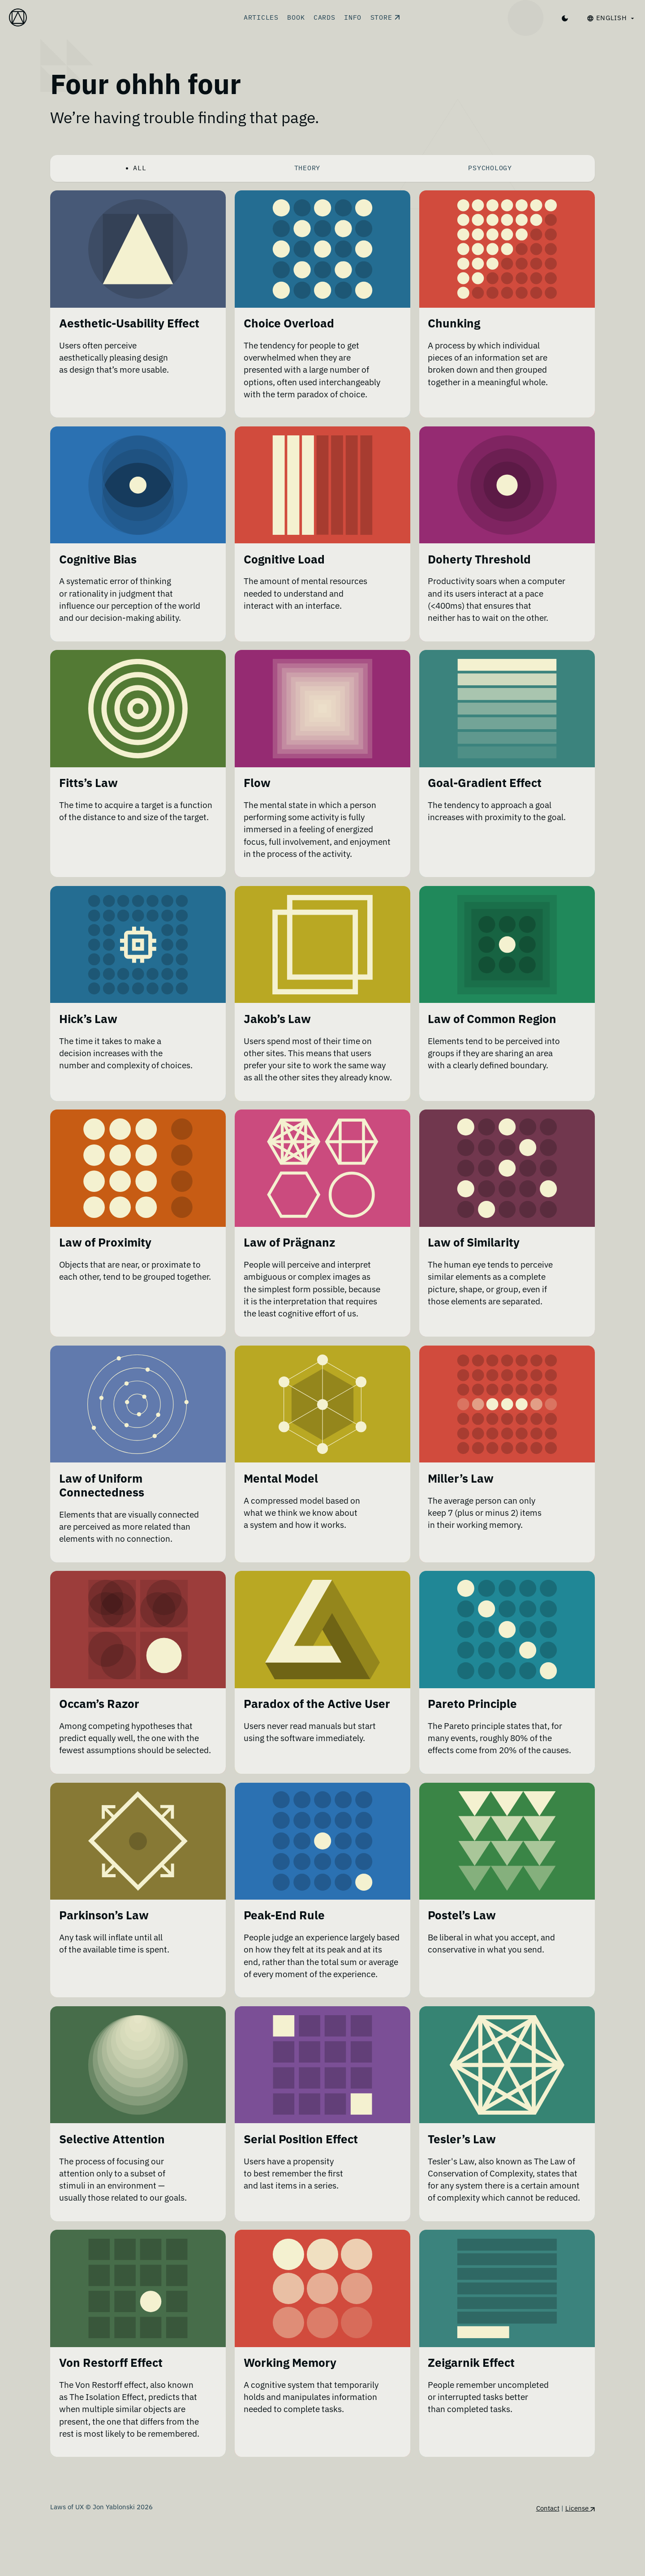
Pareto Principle (472, 1719)
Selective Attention (112, 2179)
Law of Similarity (474, 1257)
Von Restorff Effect (111, 2416)
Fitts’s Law (88, 784)
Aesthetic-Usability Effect (129, 323)
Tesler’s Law (462, 2179)
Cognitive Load (284, 560)
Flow (257, 784)
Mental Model (281, 1493)
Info (352, 17)
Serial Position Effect (301, 2179)
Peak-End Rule (284, 1943)
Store (385, 17)
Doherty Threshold (479, 560)
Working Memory (290, 2416)
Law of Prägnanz (289, 1257)
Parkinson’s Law (104, 1943)
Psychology (490, 167)
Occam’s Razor (99, 1719)
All (139, 167)
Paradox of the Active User (317, 1719)
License (580, 2561)
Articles (261, 17)
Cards (324, 17)
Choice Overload (289, 323)
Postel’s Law (462, 1943)
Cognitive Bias (98, 560)
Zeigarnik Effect (471, 2416)
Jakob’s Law (277, 1020)
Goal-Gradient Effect (485, 784)
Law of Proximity (105, 1257)
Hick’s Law (88, 1020)
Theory (307, 167)
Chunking (454, 323)
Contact (547, 2561)
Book (296, 17)
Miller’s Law (461, 1493)
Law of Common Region (492, 1020)
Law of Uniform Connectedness (101, 1500)
